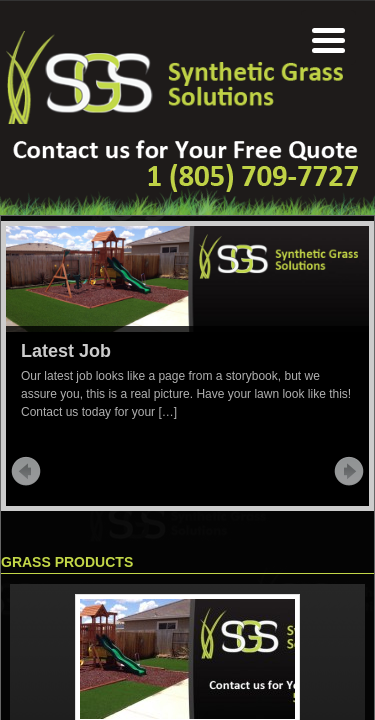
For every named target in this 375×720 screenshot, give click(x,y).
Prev (26, 471)
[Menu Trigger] (328, 37)
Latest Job (66, 351)
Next (349, 471)
